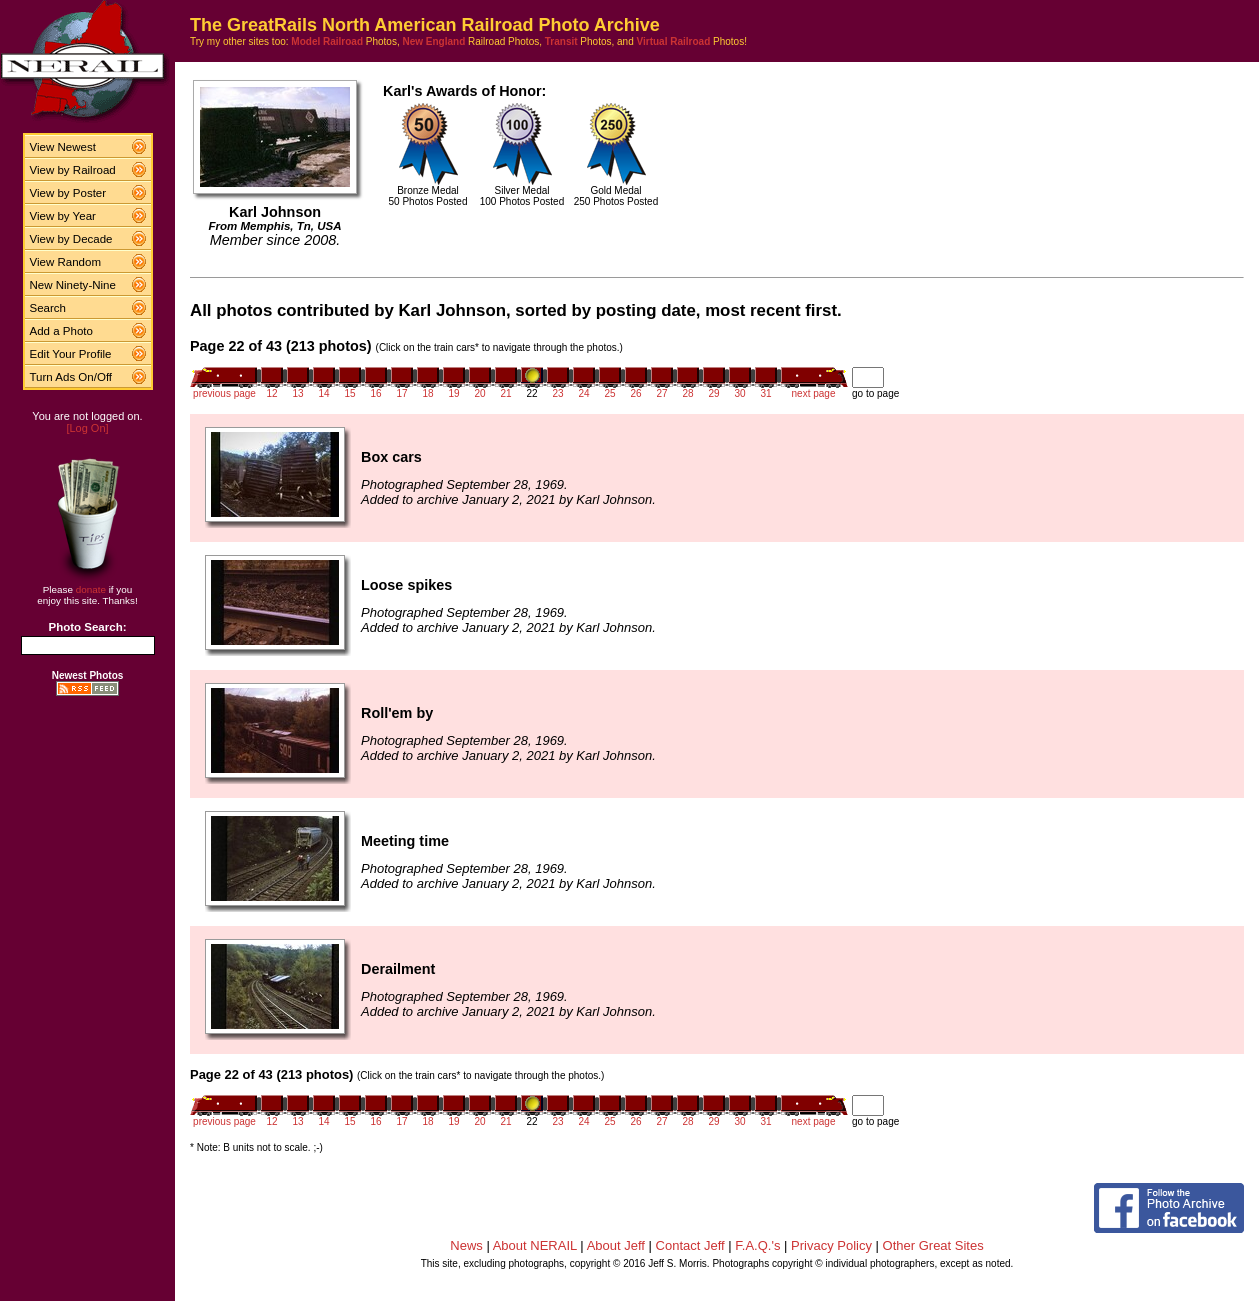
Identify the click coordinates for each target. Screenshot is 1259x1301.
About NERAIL (535, 1245)
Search (48, 308)
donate (91, 589)
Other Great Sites (933, 1245)
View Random (65, 262)
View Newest (63, 147)
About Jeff (616, 1245)
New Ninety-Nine (73, 285)
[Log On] (87, 428)
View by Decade (71, 239)
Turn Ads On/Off (71, 377)
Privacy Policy (831, 1245)
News (466, 1245)
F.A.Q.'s (757, 1245)
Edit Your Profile (71, 354)
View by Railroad (73, 170)
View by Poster (68, 193)
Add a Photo (61, 331)
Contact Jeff (690, 1245)
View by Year (63, 216)
